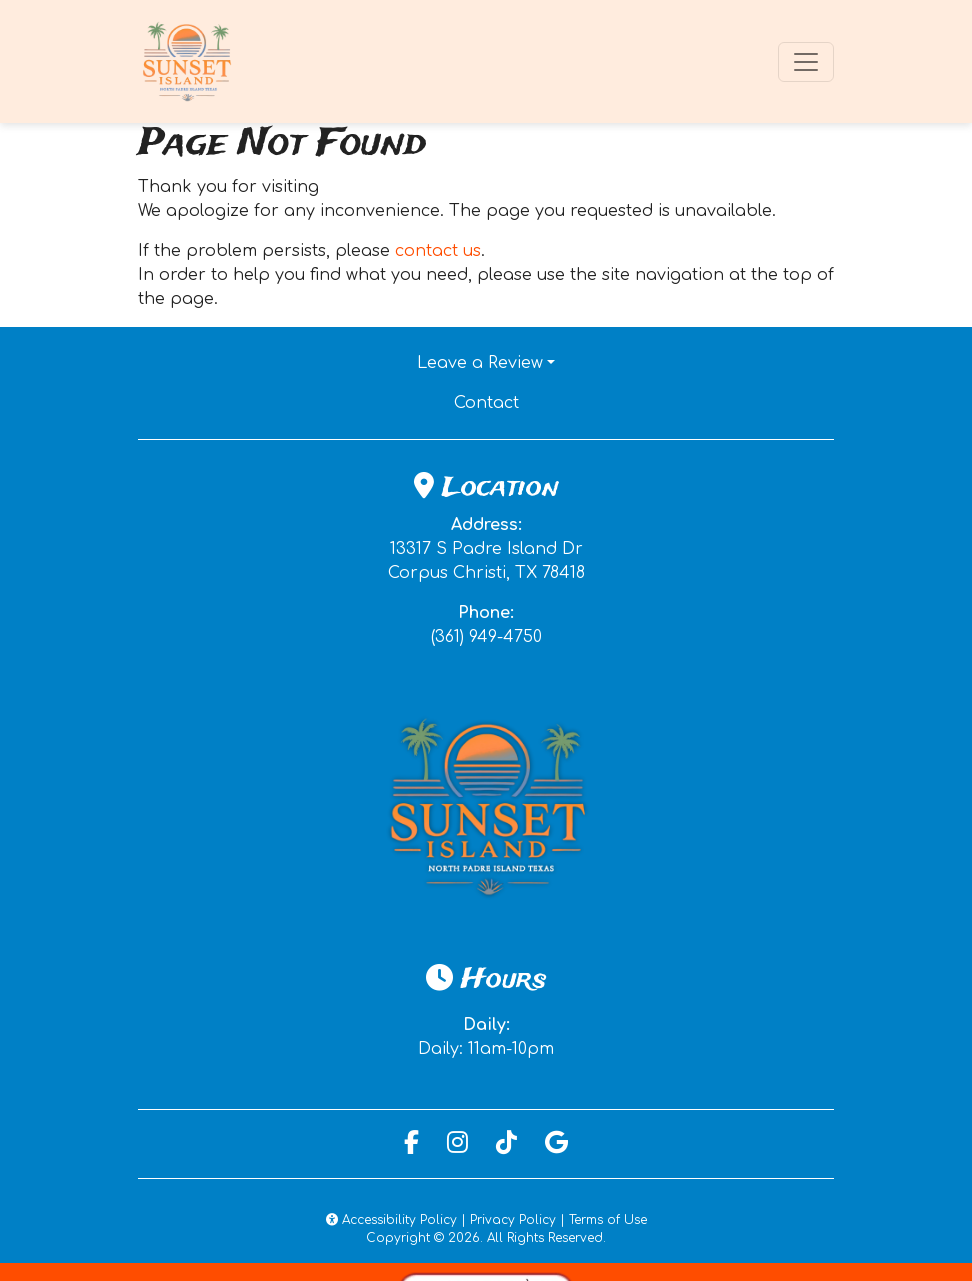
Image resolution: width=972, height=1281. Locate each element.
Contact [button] (555, 401)
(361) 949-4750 (486, 637)
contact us (438, 251)
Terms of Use (608, 1220)
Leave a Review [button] (480, 363)
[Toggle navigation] (806, 62)
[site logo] (188, 61)
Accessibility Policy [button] (391, 1220)
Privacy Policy (513, 1220)
